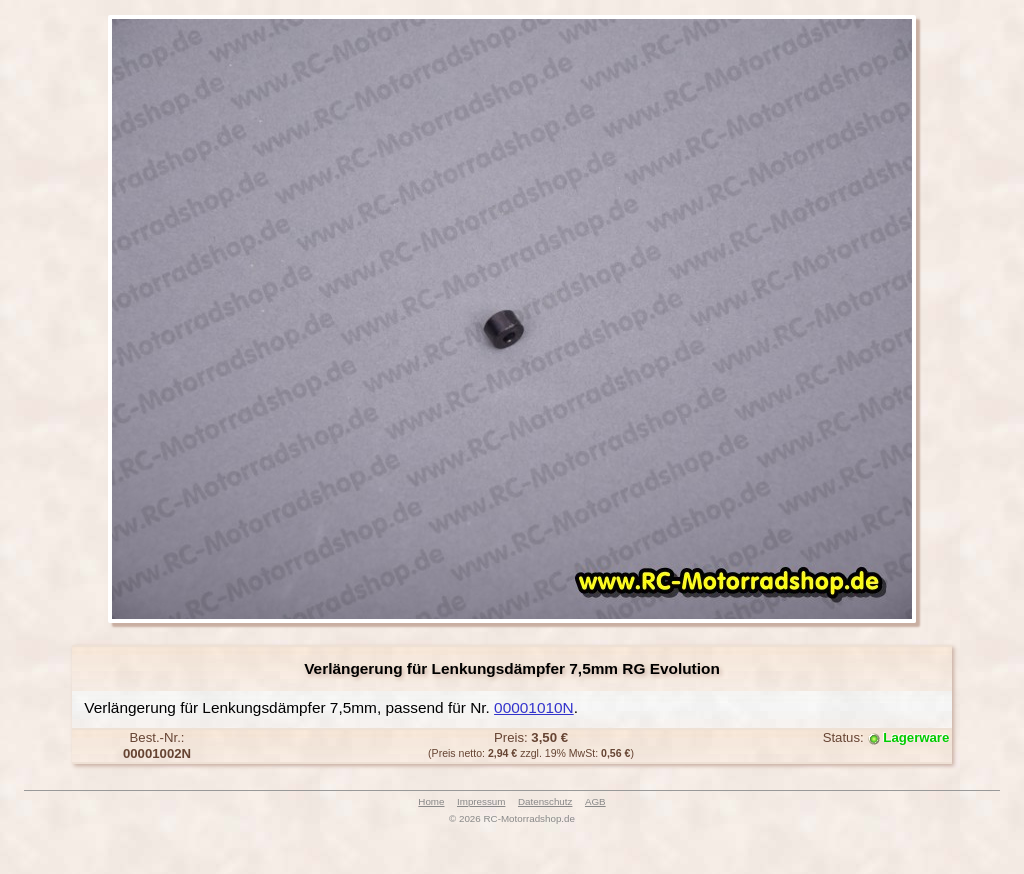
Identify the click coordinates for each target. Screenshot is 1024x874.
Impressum (481, 801)
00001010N (534, 707)
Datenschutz (545, 801)
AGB (595, 801)
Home (431, 801)
